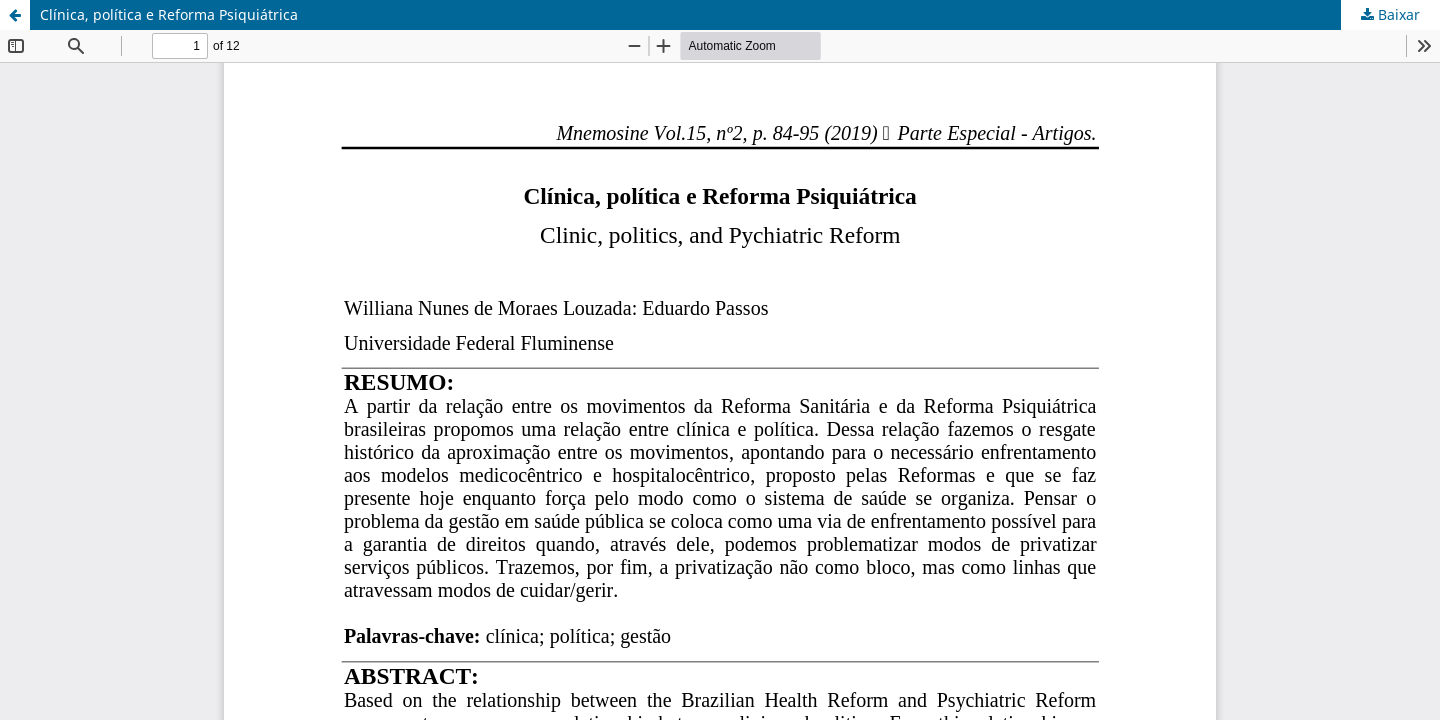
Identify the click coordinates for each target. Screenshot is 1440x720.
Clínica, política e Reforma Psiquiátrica (169, 14)
